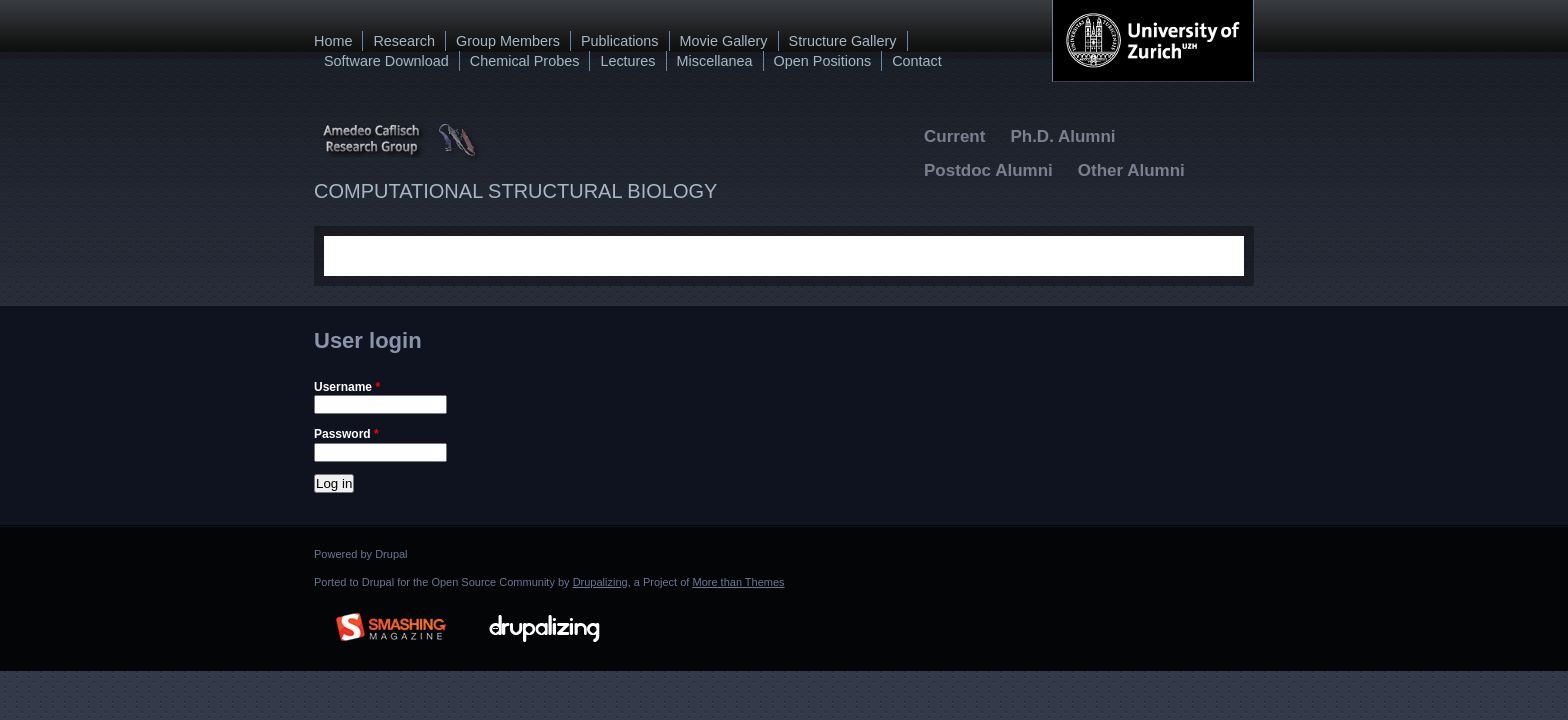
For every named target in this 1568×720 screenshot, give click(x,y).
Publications (620, 41)
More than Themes (738, 582)
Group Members (508, 41)
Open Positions (823, 61)
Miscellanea (715, 61)
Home (333, 41)
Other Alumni (1131, 170)
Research (404, 41)
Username (347, 387)
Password (346, 434)
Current (954, 136)
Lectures (627, 61)
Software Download (386, 61)
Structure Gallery (843, 41)
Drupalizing (600, 582)
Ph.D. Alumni (1062, 136)
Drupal (391, 554)
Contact (917, 61)
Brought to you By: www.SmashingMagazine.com (391, 624)
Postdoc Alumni (988, 170)
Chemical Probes (525, 61)
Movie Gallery (724, 41)
